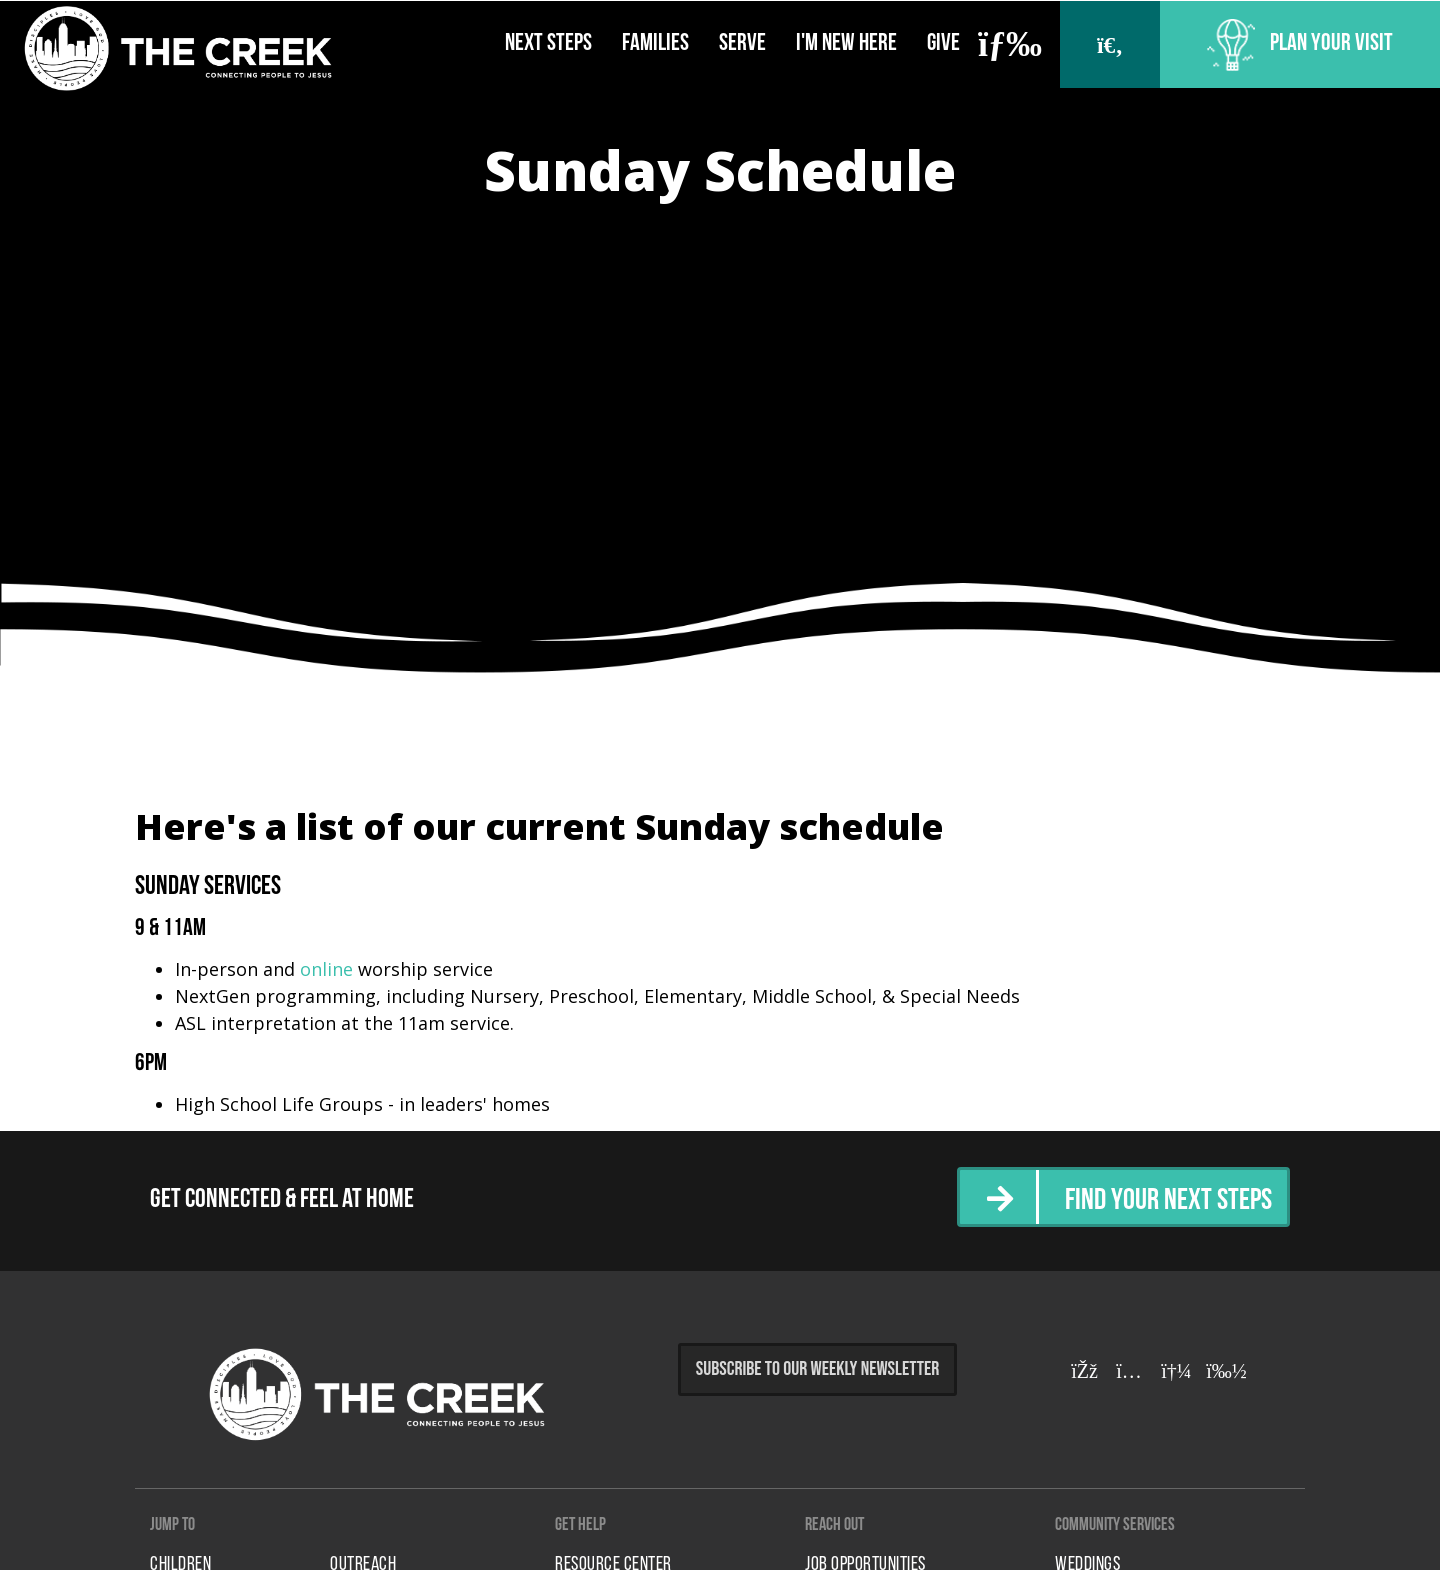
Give (943, 44)
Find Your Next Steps (1168, 1201)
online (326, 969)
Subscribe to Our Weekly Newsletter (818, 1369)
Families (655, 44)
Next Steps (548, 44)
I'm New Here (846, 44)
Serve (742, 44)
